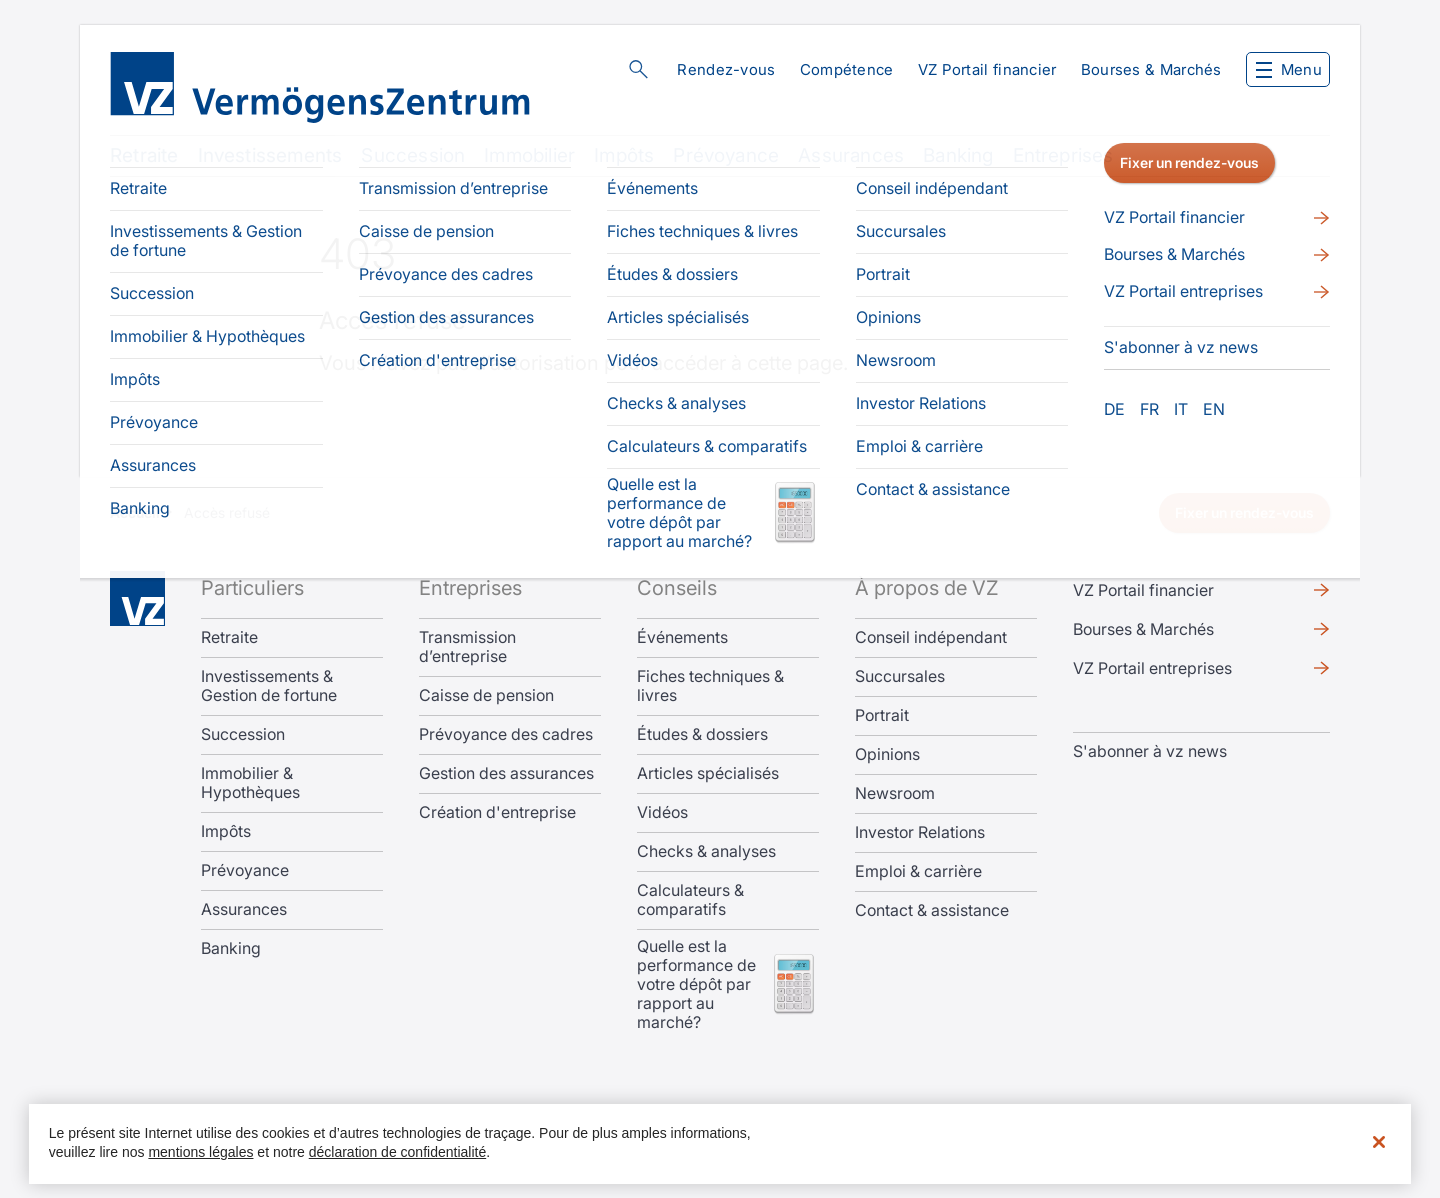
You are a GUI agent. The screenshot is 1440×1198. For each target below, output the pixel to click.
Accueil (135, 512)
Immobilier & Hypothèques (250, 783)
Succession (413, 155)
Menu (1289, 69)
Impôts (624, 155)
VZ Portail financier (987, 69)
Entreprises (1063, 155)
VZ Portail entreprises (1152, 668)
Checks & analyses (706, 851)
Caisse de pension (486, 695)
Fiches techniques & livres (710, 686)
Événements (682, 637)
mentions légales (200, 1152)
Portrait (882, 715)
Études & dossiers (702, 734)
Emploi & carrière (918, 871)
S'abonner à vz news (1150, 751)
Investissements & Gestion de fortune (269, 686)
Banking (958, 155)
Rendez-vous (726, 69)
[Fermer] (1379, 1142)
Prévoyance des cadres (506, 734)
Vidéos (662, 812)
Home (137, 598)
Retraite (144, 155)
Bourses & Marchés (1151, 69)
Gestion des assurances (506, 773)
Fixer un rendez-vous (1244, 512)
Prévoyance (726, 155)
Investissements (270, 155)
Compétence (847, 69)
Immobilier (529, 155)
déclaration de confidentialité (397, 1152)
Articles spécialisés (708, 773)
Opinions (887, 754)
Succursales (900, 676)
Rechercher (638, 69)
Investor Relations (920, 832)
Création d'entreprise (497, 812)
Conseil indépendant (931, 637)
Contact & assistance (932, 910)
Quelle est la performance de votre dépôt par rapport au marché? (696, 984)
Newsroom (895, 793)
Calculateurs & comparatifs (690, 900)
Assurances (851, 155)
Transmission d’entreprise (467, 647)
